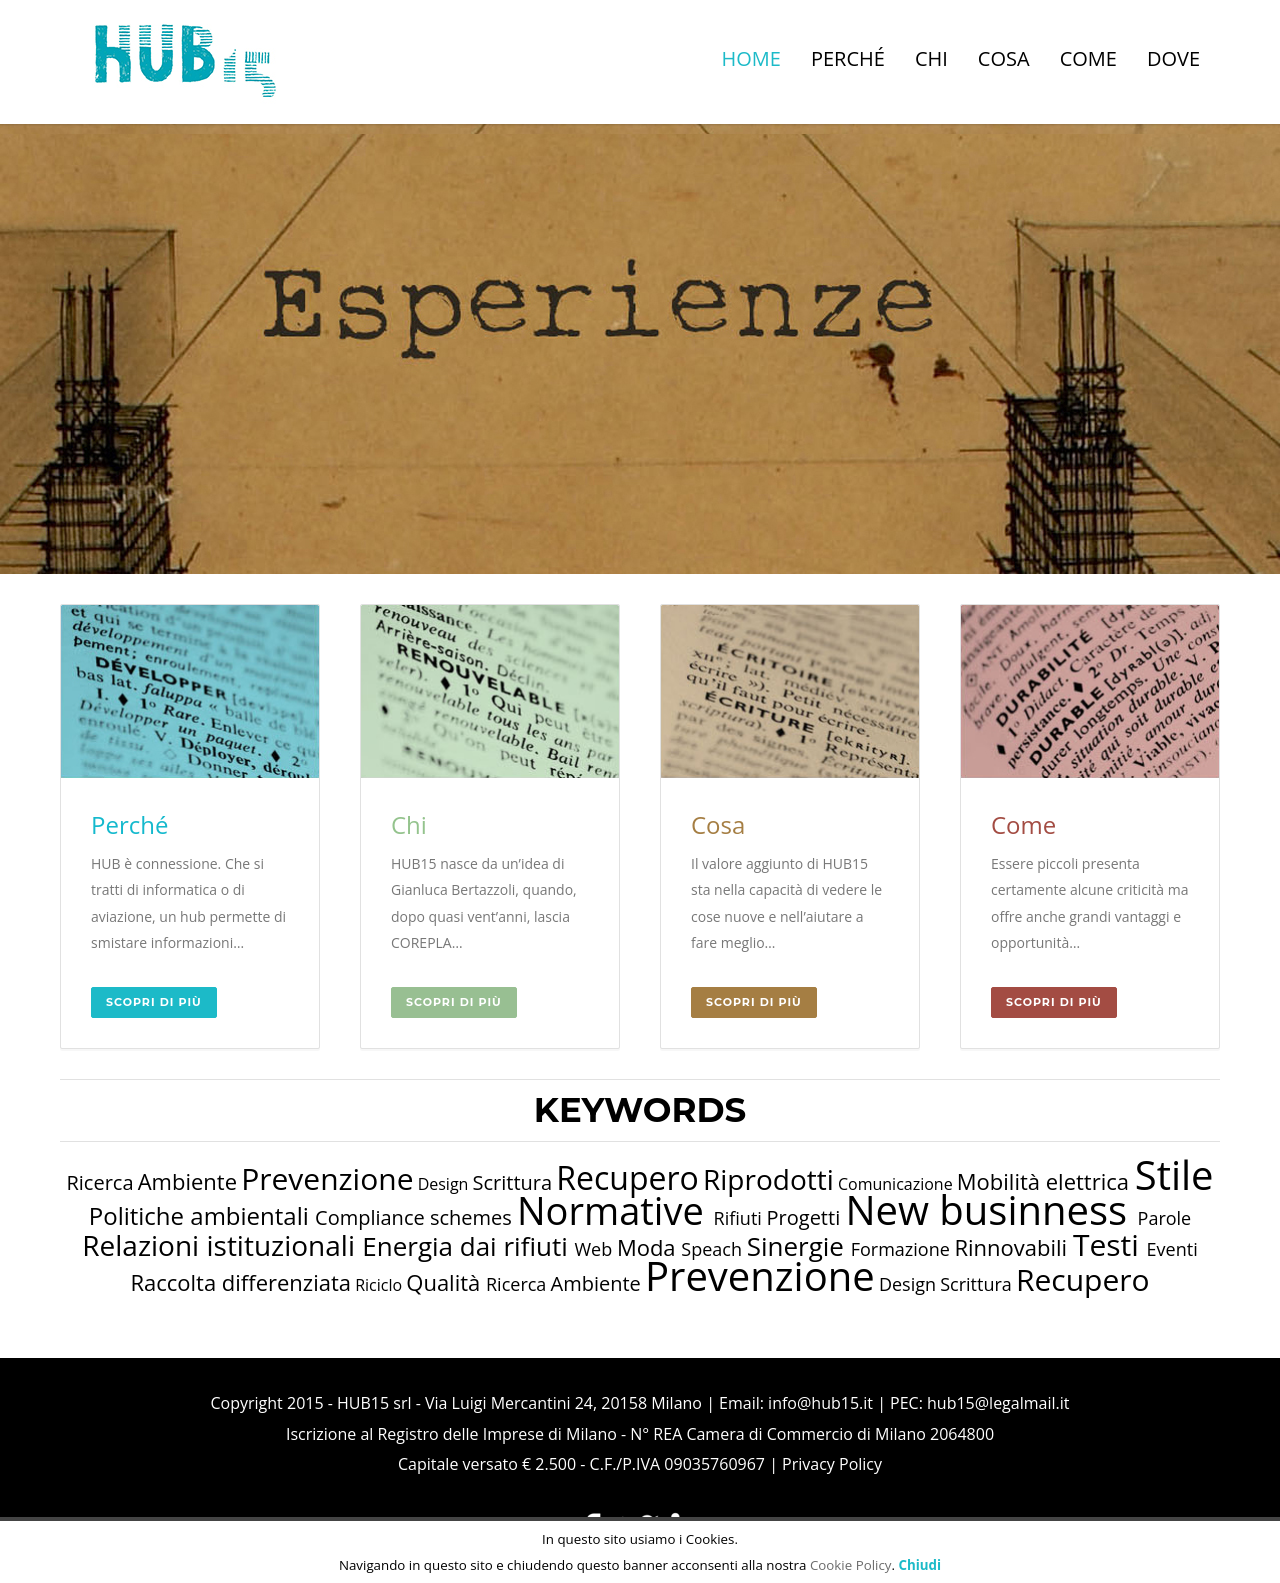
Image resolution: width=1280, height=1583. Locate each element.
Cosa (1004, 58)
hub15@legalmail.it (998, 1403)
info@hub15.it (820, 1403)
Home (751, 58)
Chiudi (919, 1565)
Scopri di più (154, 1002)
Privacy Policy (832, 1464)
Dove (1173, 58)
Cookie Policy (851, 1565)
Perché (848, 58)
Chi (931, 58)
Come (1088, 58)
